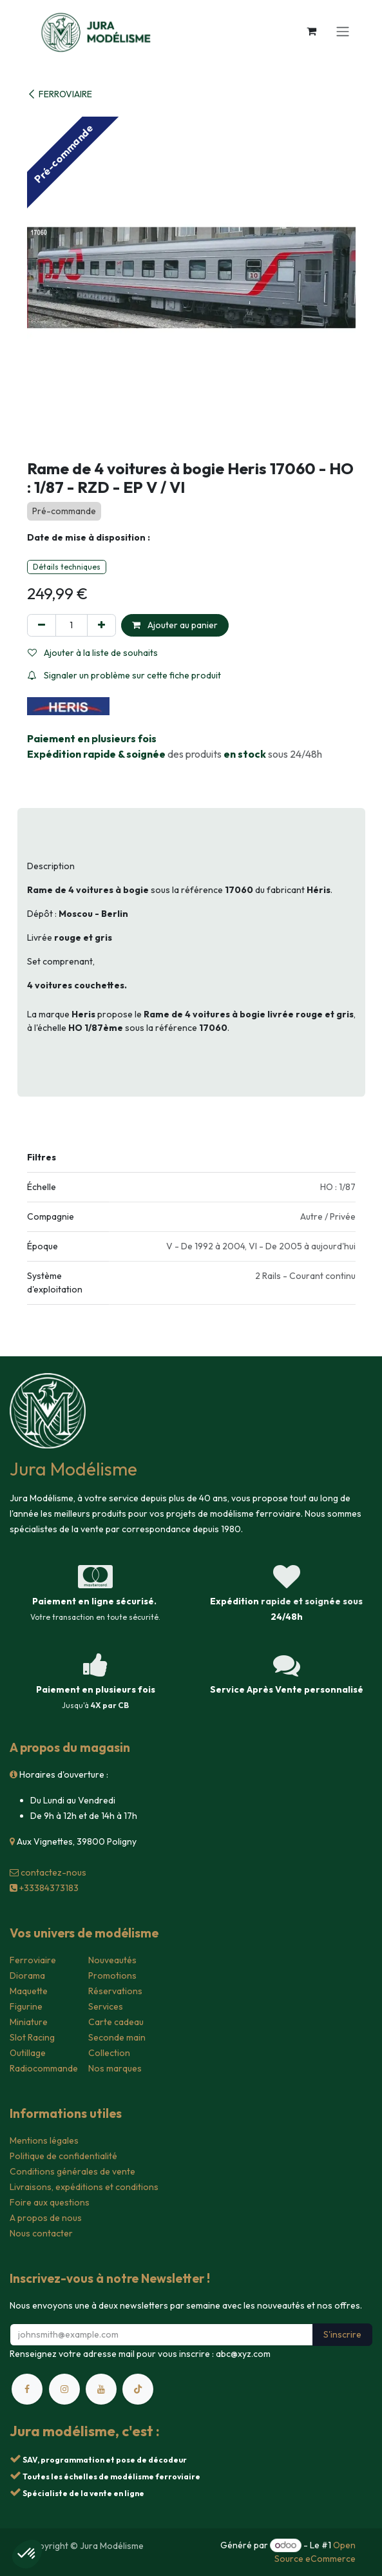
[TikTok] (137, 2389)
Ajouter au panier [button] (175, 625)
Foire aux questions (50, 2202)
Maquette (29, 1991)
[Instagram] (64, 2389)
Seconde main (117, 2037)
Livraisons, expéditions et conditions (84, 2187)
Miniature (29, 2022)
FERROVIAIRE (59, 94)
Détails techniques (66, 567)
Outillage (28, 2053)
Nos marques (115, 2068)
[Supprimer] (41, 625)
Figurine (26, 2006)
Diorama (27, 1975)
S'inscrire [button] (342, 2334)
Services (105, 2006)
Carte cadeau (116, 2022)
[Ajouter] (101, 625)
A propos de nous (46, 2218)
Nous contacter (41, 2233)
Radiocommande (44, 2068)
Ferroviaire (33, 1960)
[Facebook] (27, 2389)
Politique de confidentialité (63, 2156)
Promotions (112, 1975)
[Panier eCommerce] (312, 31)
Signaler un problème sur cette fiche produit (124, 675)
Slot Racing (32, 2037)
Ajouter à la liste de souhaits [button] (93, 652)
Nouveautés (112, 1960)
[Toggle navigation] (343, 30)
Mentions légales (44, 2140)
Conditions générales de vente (72, 2171)
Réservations (115, 1991)
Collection (109, 2053)
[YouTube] (101, 2389)
